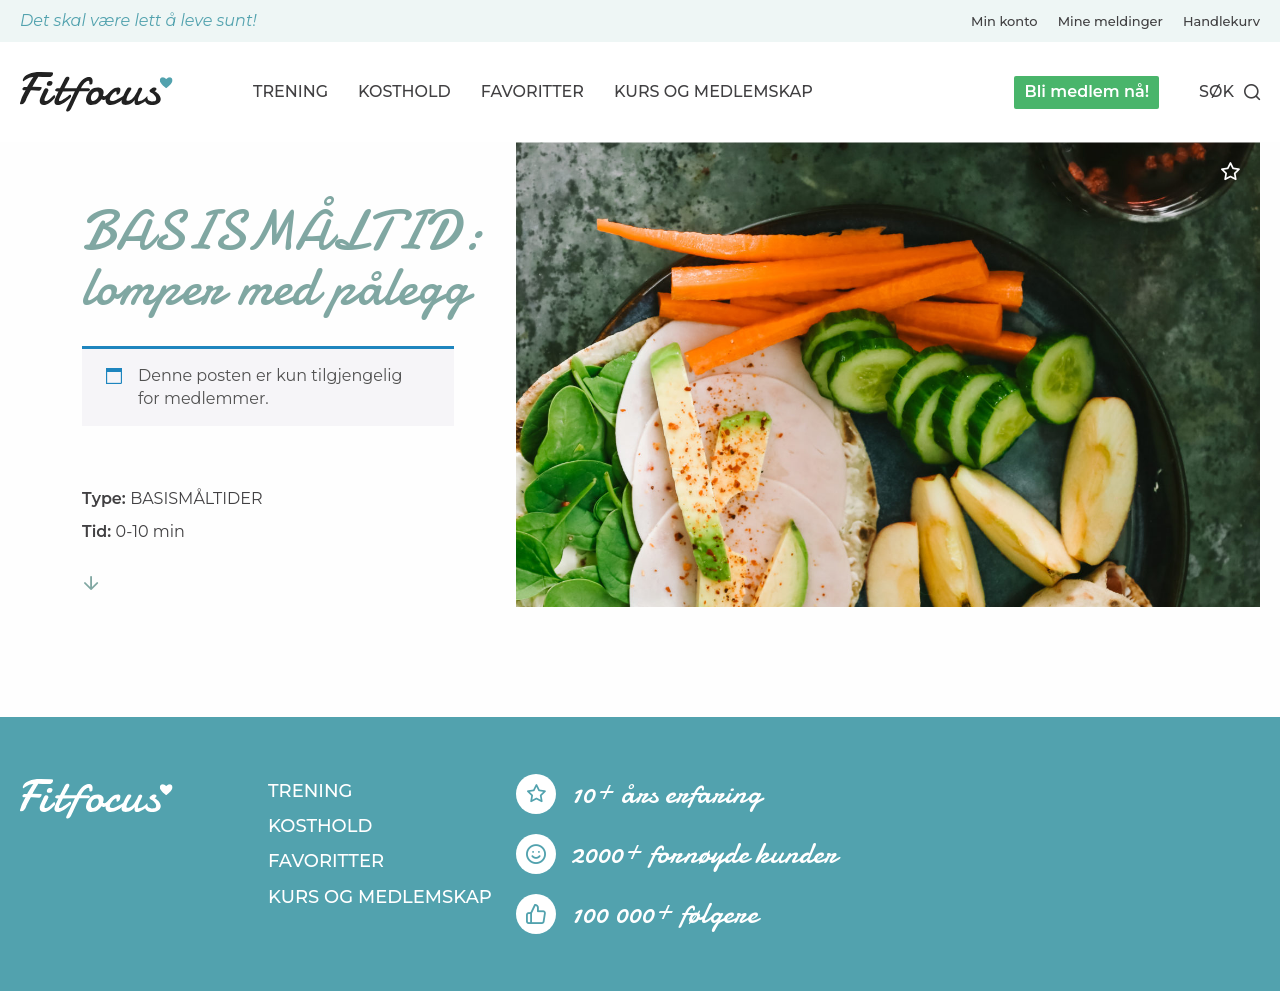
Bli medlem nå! (1086, 91)
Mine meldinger (1110, 21)
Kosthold (404, 91)
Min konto (1004, 21)
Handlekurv (1221, 21)
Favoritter (532, 91)
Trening (290, 91)
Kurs (713, 91)
